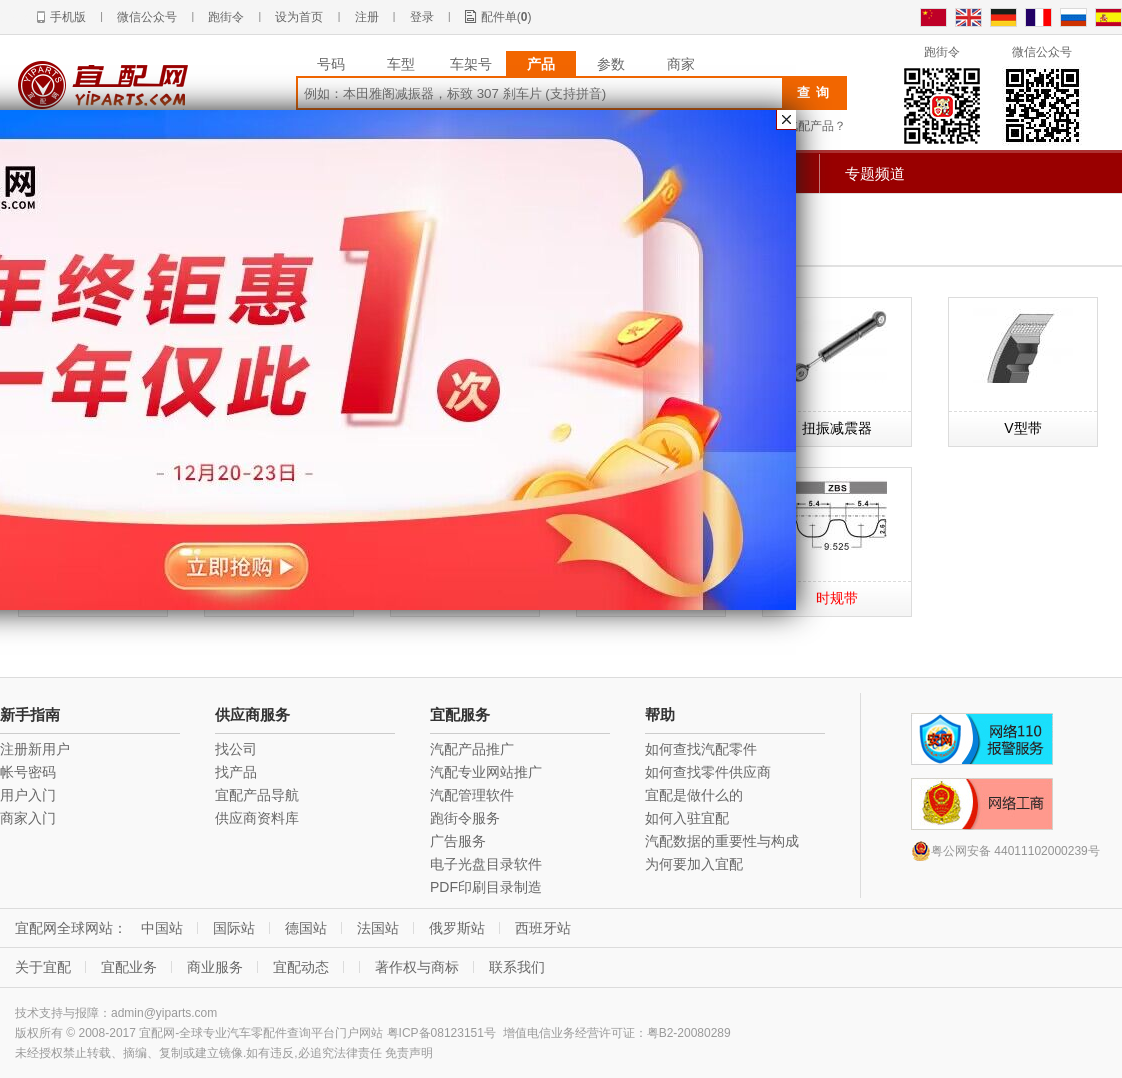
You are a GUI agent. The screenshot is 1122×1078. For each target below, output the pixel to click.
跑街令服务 (465, 818)
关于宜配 (43, 967)
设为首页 (299, 17)
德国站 (306, 928)
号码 (331, 64)
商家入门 (28, 818)
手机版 (68, 17)
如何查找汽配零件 (701, 749)
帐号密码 (28, 772)
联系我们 (517, 967)
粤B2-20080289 (689, 1033)
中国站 (162, 928)
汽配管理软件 (472, 795)
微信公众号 (147, 17)
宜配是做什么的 (694, 795)
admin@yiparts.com (164, 1013)
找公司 (236, 749)
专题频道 (875, 173)
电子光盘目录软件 (486, 864)
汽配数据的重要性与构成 (722, 841)
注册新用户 (35, 749)
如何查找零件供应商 (708, 772)
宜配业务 (129, 967)
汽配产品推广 (472, 749)
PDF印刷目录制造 (486, 887)
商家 (681, 64)
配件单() (506, 17)
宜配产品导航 (257, 795)
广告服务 (458, 841)
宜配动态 (301, 967)
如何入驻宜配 (687, 818)
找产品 (236, 772)
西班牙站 (543, 928)
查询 (816, 92)
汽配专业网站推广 (486, 772)
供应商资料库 (257, 818)
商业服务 (215, 967)
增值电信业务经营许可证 (569, 1033)
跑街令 (226, 17)
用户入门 (28, 795)
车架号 (471, 64)
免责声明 (409, 1053)
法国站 (378, 928)
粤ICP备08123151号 (441, 1033)
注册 (367, 17)
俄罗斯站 (457, 928)
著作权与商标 (417, 967)
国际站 (234, 928)
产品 (541, 64)
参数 (611, 64)
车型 (401, 64)
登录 (422, 17)
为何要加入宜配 (694, 864)
